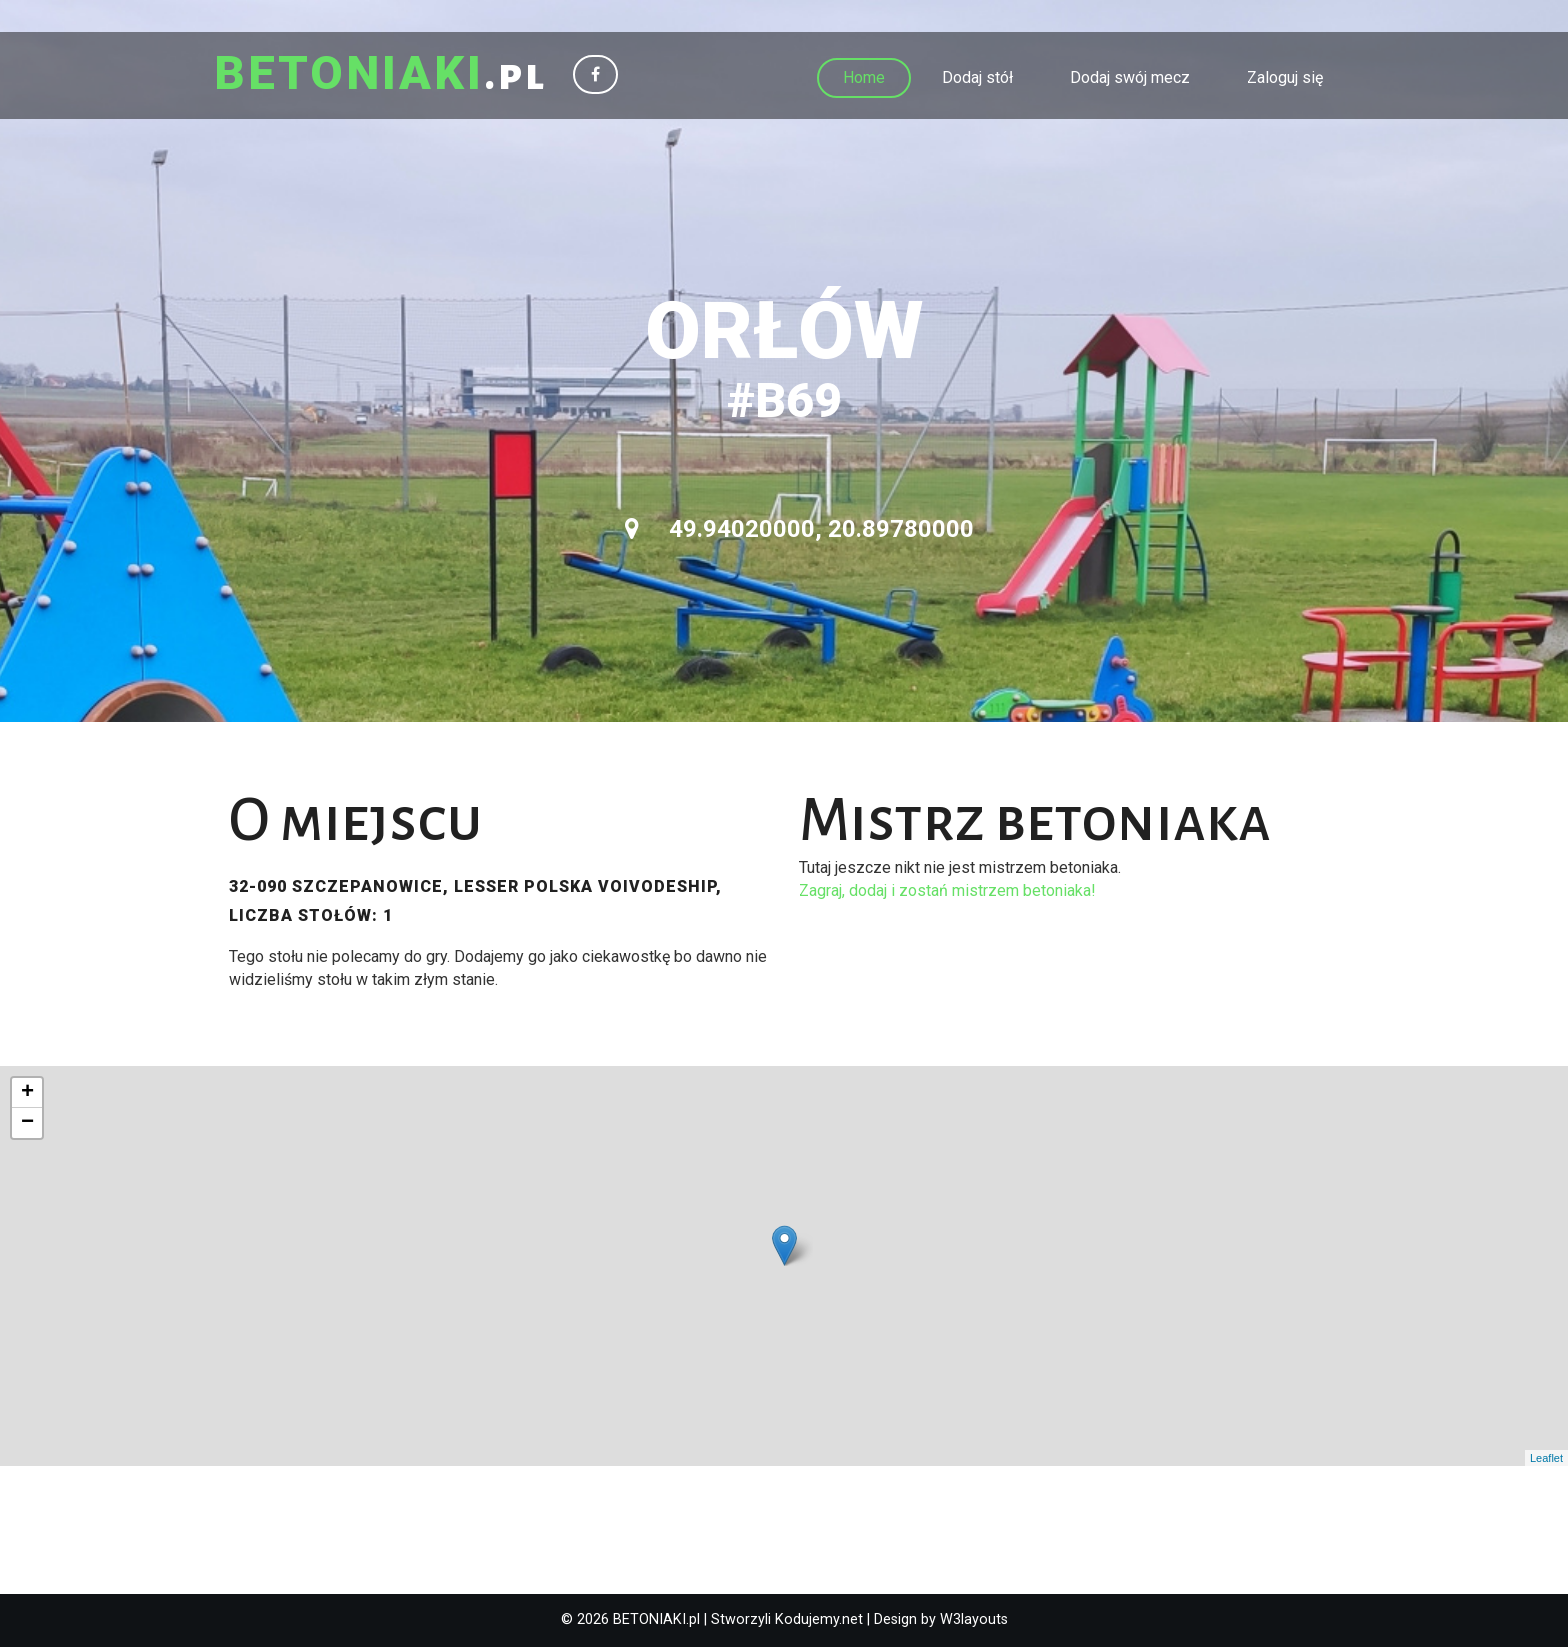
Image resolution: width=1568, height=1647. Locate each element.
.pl (380, 75)
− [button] (27, 1123)
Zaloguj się (1285, 77)
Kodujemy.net (819, 1619)
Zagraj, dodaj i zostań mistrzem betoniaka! (947, 890)
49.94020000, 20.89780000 (799, 529)
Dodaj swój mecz (1130, 77)
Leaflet (1546, 1458)
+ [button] (27, 1093)
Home (864, 77)
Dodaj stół (977, 77)
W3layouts (974, 1619)
